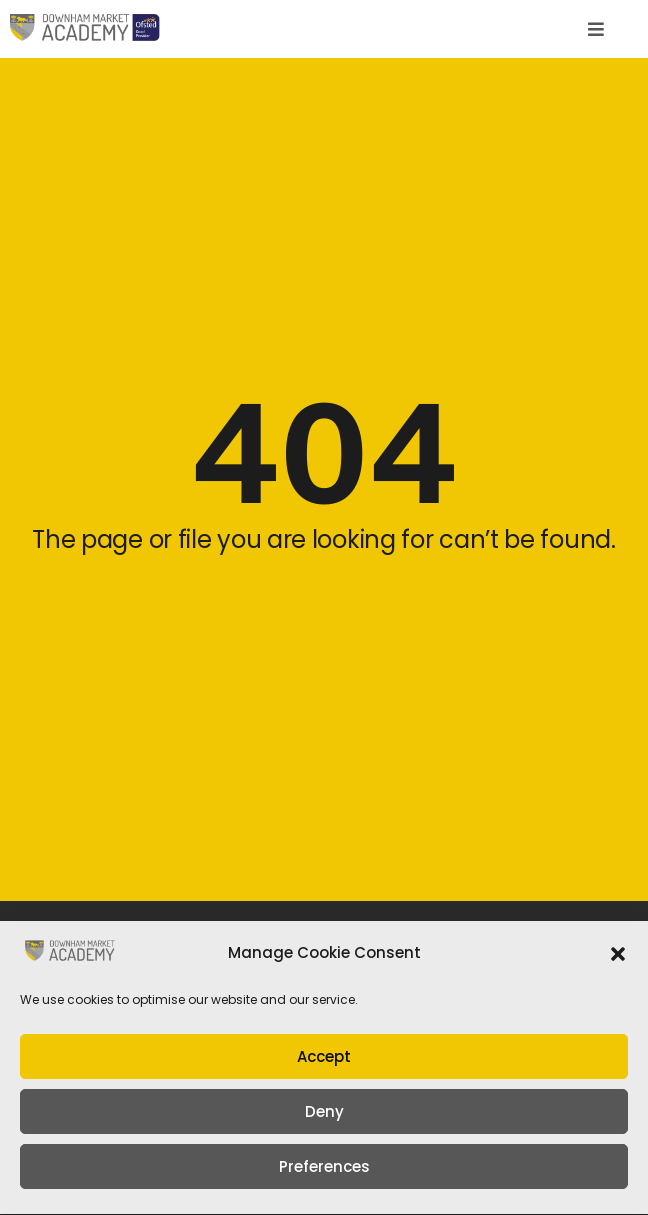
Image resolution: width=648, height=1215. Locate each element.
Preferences (324, 1173)
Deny (324, 1118)
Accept (324, 1063)
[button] (618, 961)
